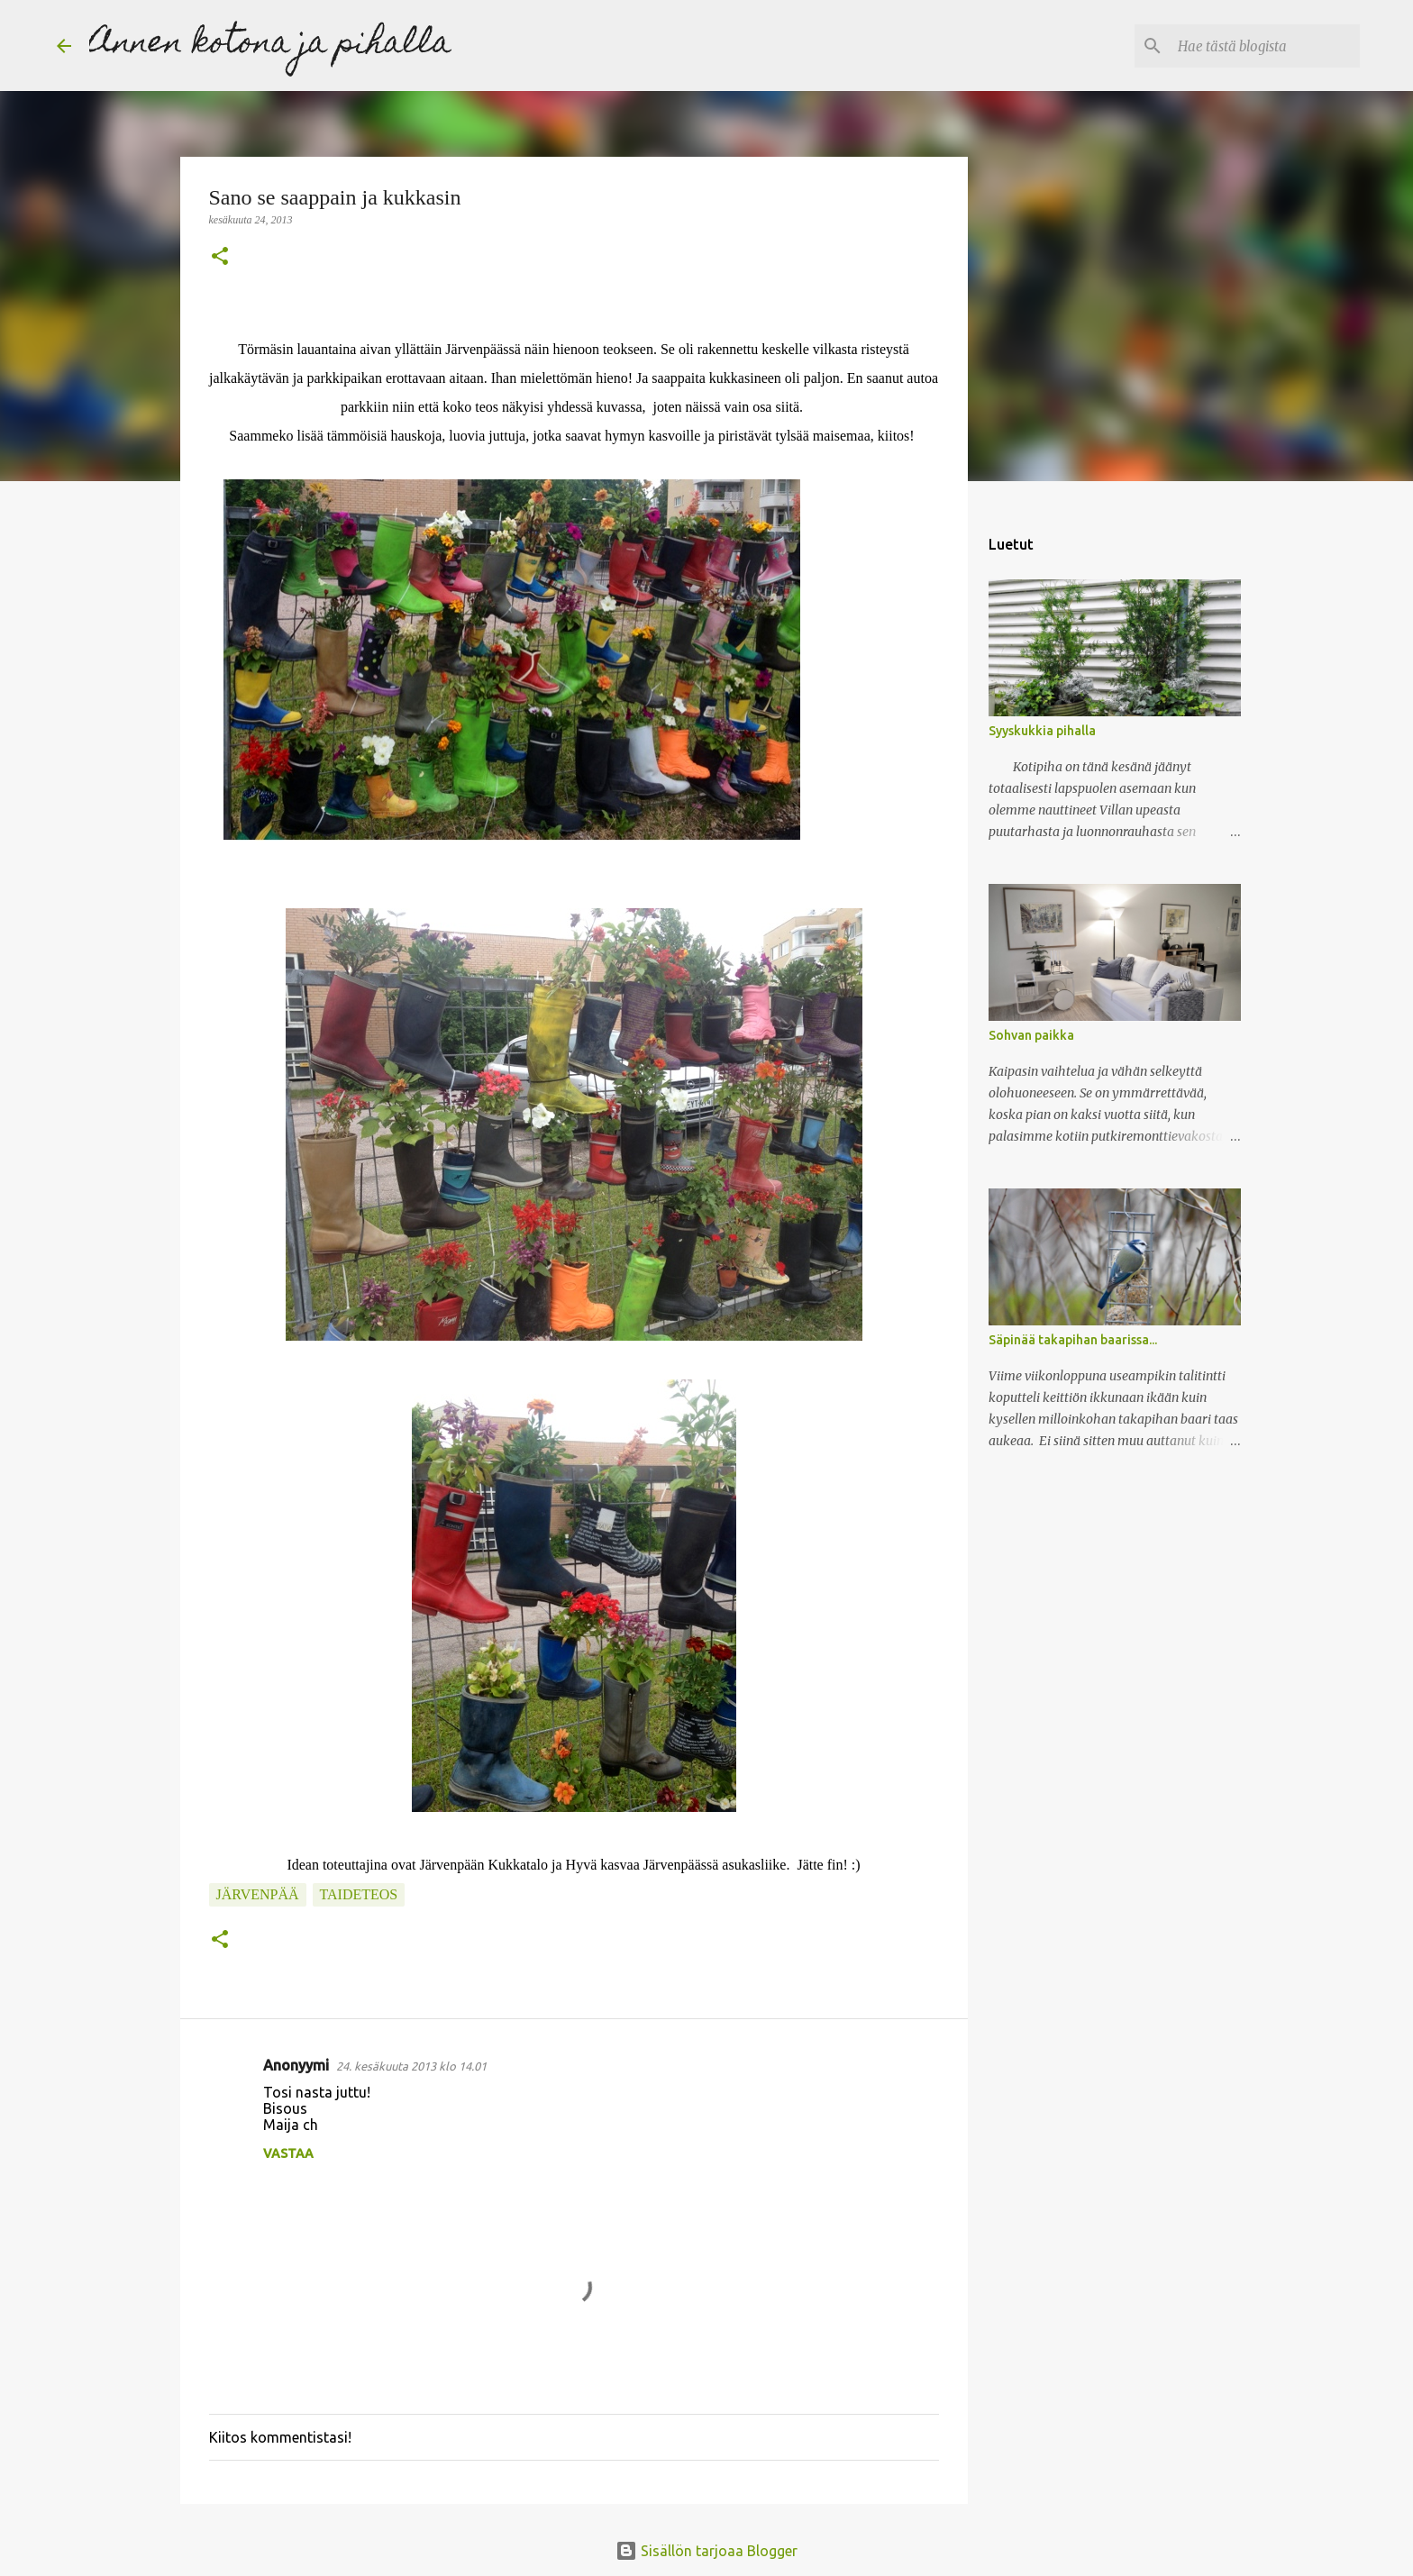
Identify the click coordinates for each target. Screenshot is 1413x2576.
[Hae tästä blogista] (1265, 46)
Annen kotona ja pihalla (270, 45)
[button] (220, 257)
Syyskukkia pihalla (1042, 731)
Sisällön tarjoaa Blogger (706, 2551)
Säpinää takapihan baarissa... (1073, 1340)
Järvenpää (257, 1894)
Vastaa (288, 2153)
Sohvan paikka (1031, 1035)
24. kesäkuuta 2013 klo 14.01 (411, 2066)
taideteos (359, 1894)
